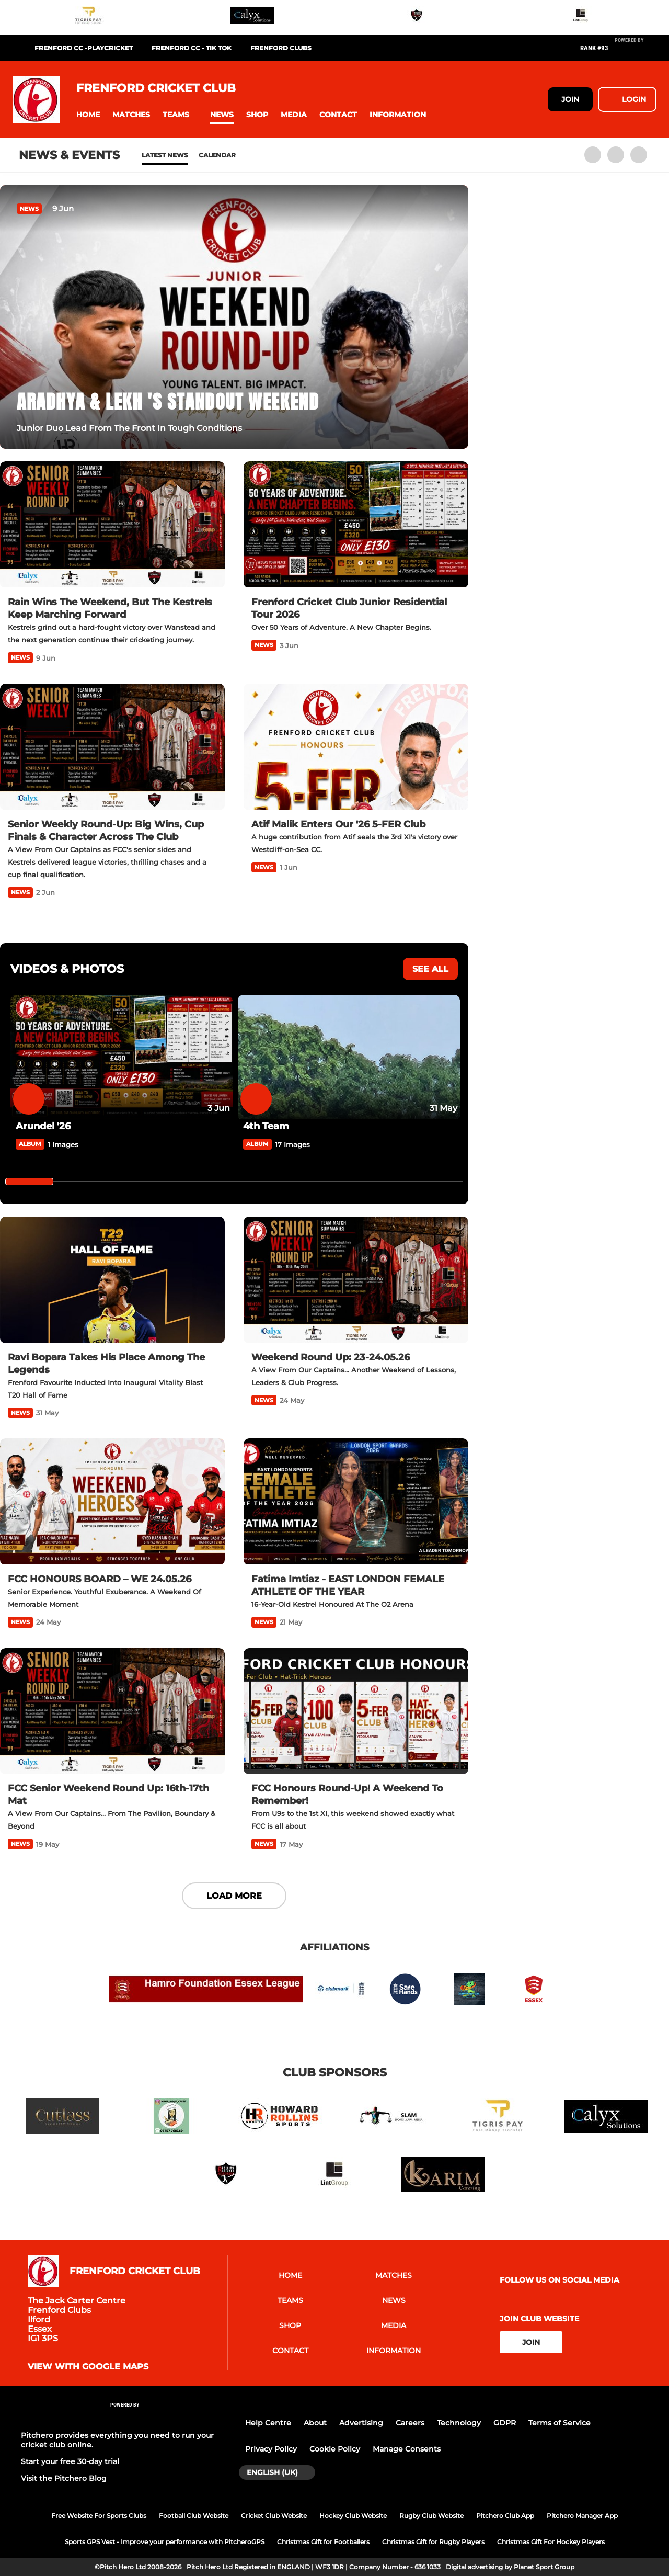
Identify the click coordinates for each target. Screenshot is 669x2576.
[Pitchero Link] (635, 52)
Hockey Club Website (353, 2516)
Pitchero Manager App (582, 2516)
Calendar (217, 155)
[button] (88, 115)
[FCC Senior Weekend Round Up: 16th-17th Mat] (112, 1711)
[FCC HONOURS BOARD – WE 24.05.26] (112, 1501)
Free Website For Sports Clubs (98, 2516)
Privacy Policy (271, 2449)
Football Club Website (193, 2516)
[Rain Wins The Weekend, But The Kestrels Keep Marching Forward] (112, 524)
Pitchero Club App (505, 2516)
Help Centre (268, 2422)
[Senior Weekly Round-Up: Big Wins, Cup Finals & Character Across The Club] (112, 747)
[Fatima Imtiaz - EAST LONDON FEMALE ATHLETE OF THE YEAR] (356, 1501)
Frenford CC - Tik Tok (192, 48)
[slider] (29, 1181)
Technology (459, 2422)
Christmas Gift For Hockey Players (551, 2542)
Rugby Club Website (431, 2516)
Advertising (361, 2422)
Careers (410, 2422)
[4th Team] (349, 1057)
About (315, 2422)
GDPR (504, 2422)
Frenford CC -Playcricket (83, 48)
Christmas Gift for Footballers (323, 2542)
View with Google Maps (88, 2366)
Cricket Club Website (274, 2516)
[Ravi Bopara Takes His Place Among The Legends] (112, 1280)
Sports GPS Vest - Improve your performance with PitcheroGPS (164, 2542)
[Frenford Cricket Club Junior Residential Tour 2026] (356, 524)
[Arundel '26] (121, 1057)
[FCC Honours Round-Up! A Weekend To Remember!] (356, 1711)
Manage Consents (407, 2449)
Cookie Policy (334, 2449)
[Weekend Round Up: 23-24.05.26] (356, 1280)
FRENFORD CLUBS (281, 48)
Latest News (165, 155)
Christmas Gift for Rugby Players (433, 2542)
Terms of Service (559, 2422)
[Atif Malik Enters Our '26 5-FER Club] (356, 747)
